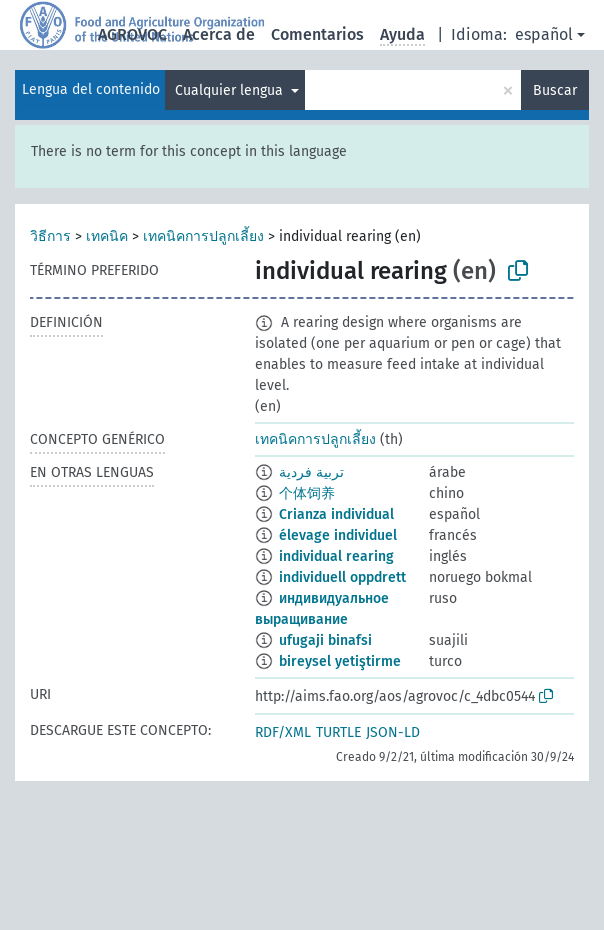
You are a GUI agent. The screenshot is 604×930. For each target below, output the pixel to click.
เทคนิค (107, 236)
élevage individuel (338, 535)
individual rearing (336, 556)
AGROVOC (132, 34)
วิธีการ (50, 236)
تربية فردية (311, 472)
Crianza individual (336, 514)
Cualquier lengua (231, 90)
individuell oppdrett (342, 577)
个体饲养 (307, 493)
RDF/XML (283, 732)
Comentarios (317, 34)
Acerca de (219, 34)
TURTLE (338, 732)
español (544, 34)
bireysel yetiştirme (340, 661)
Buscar (555, 90)
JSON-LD (393, 732)
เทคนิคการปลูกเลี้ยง (203, 236)
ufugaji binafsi (325, 640)
